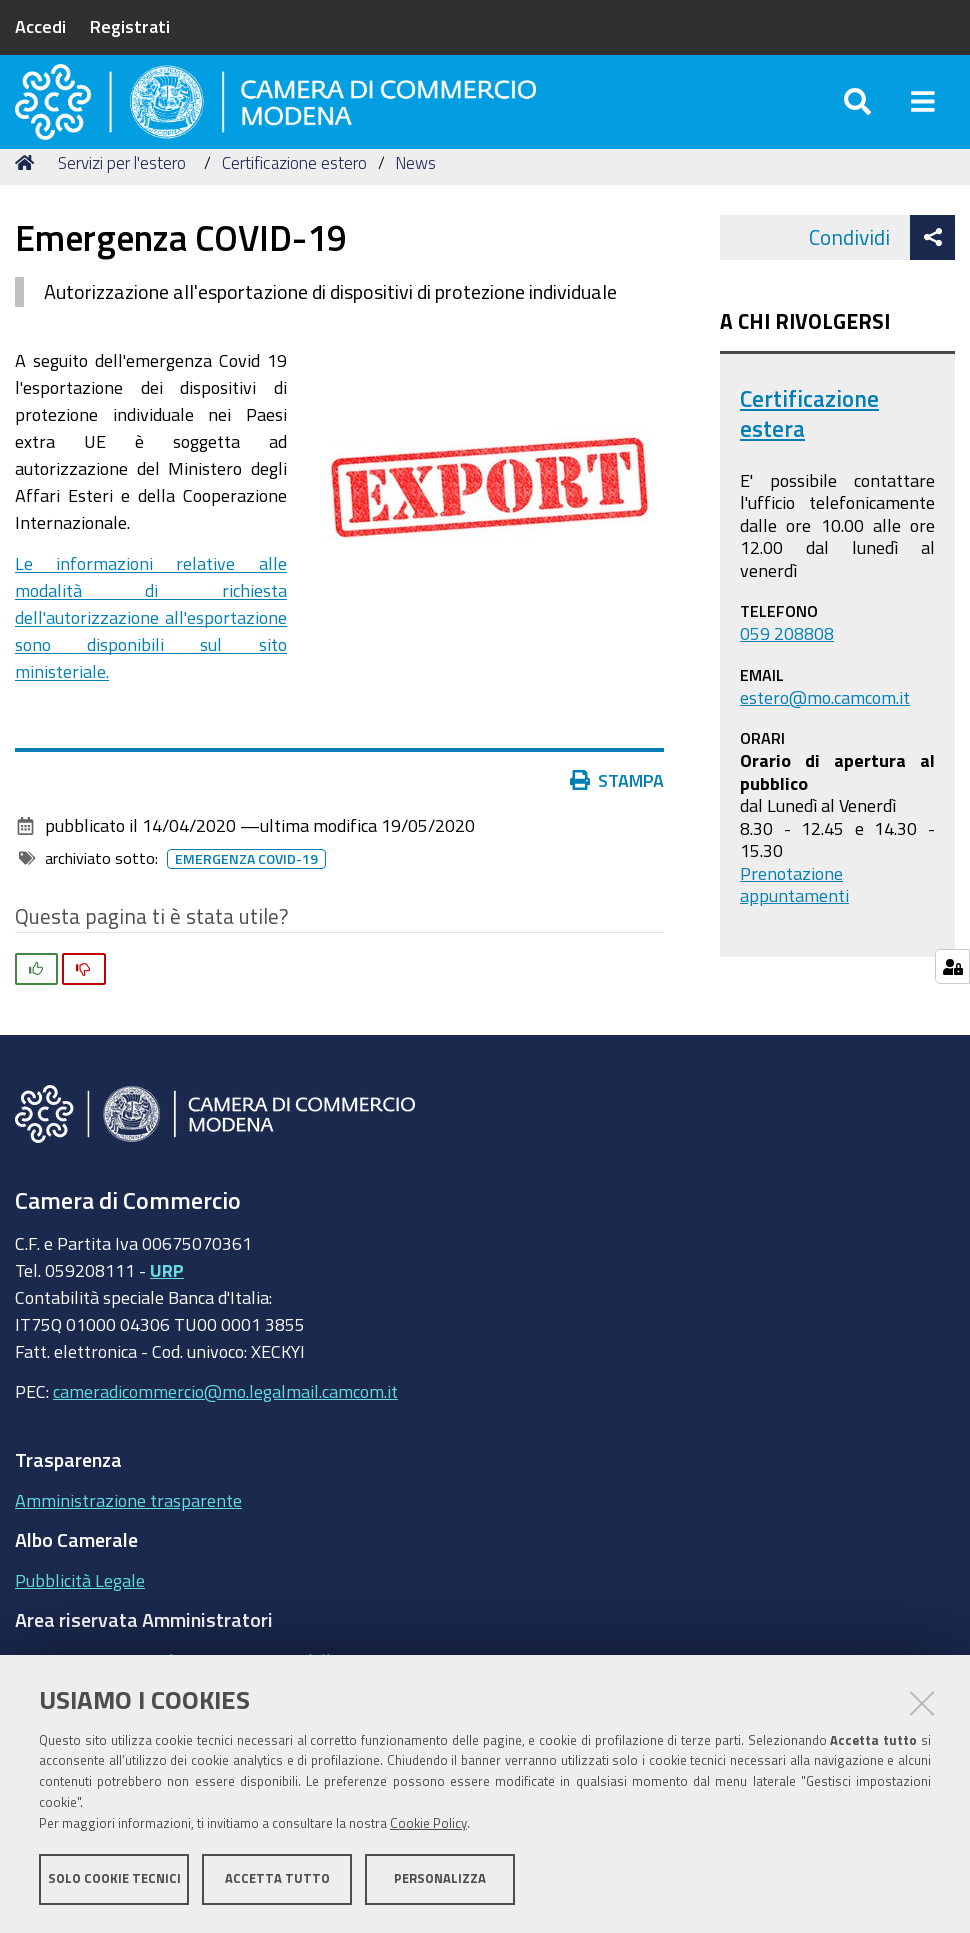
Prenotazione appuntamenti (794, 924)
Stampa (617, 820)
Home (28, 202)
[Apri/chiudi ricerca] (857, 119)
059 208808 (787, 673)
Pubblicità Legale (80, 1620)
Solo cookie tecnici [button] (114, 1880)
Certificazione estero (294, 202)
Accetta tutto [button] (277, 1880)
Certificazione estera (809, 453)
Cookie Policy (428, 1825)
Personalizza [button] (440, 1880)
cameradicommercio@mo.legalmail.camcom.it (225, 1431)
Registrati (130, 26)
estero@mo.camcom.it (825, 737)
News (415, 202)
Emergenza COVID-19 (246, 899)
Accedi (40, 26)
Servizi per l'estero (122, 202)
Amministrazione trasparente (128, 1540)
